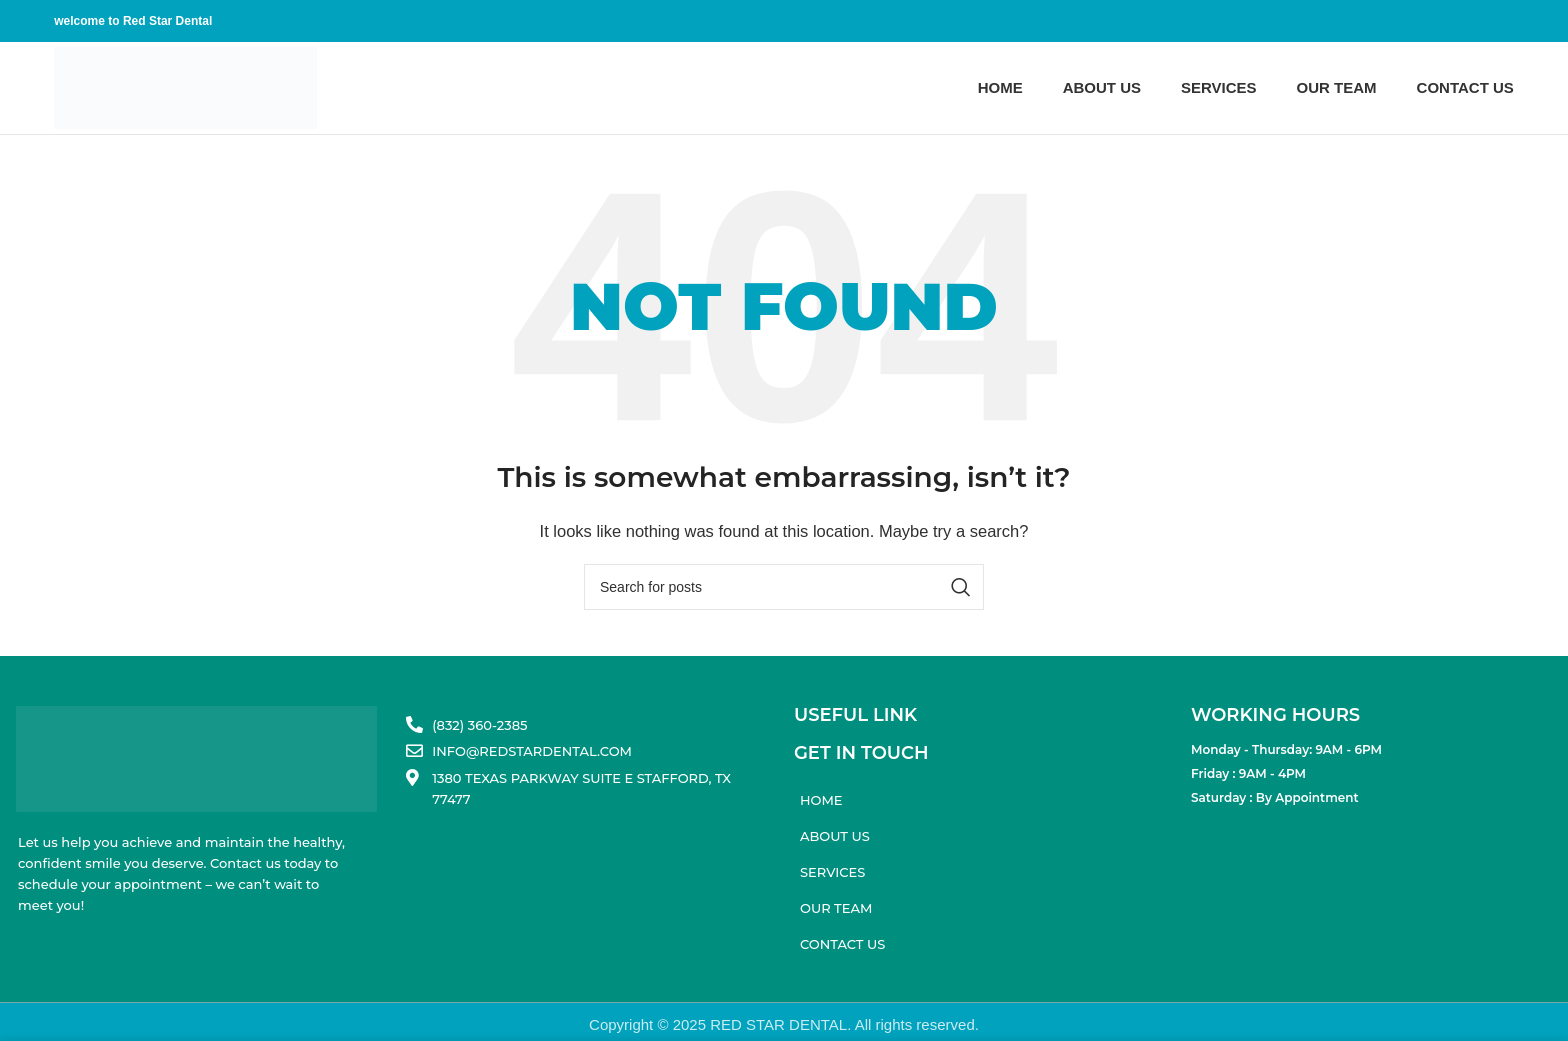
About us (835, 836)
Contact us (842, 944)
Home (821, 800)
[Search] (784, 587)
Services (832, 872)
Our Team (836, 908)
